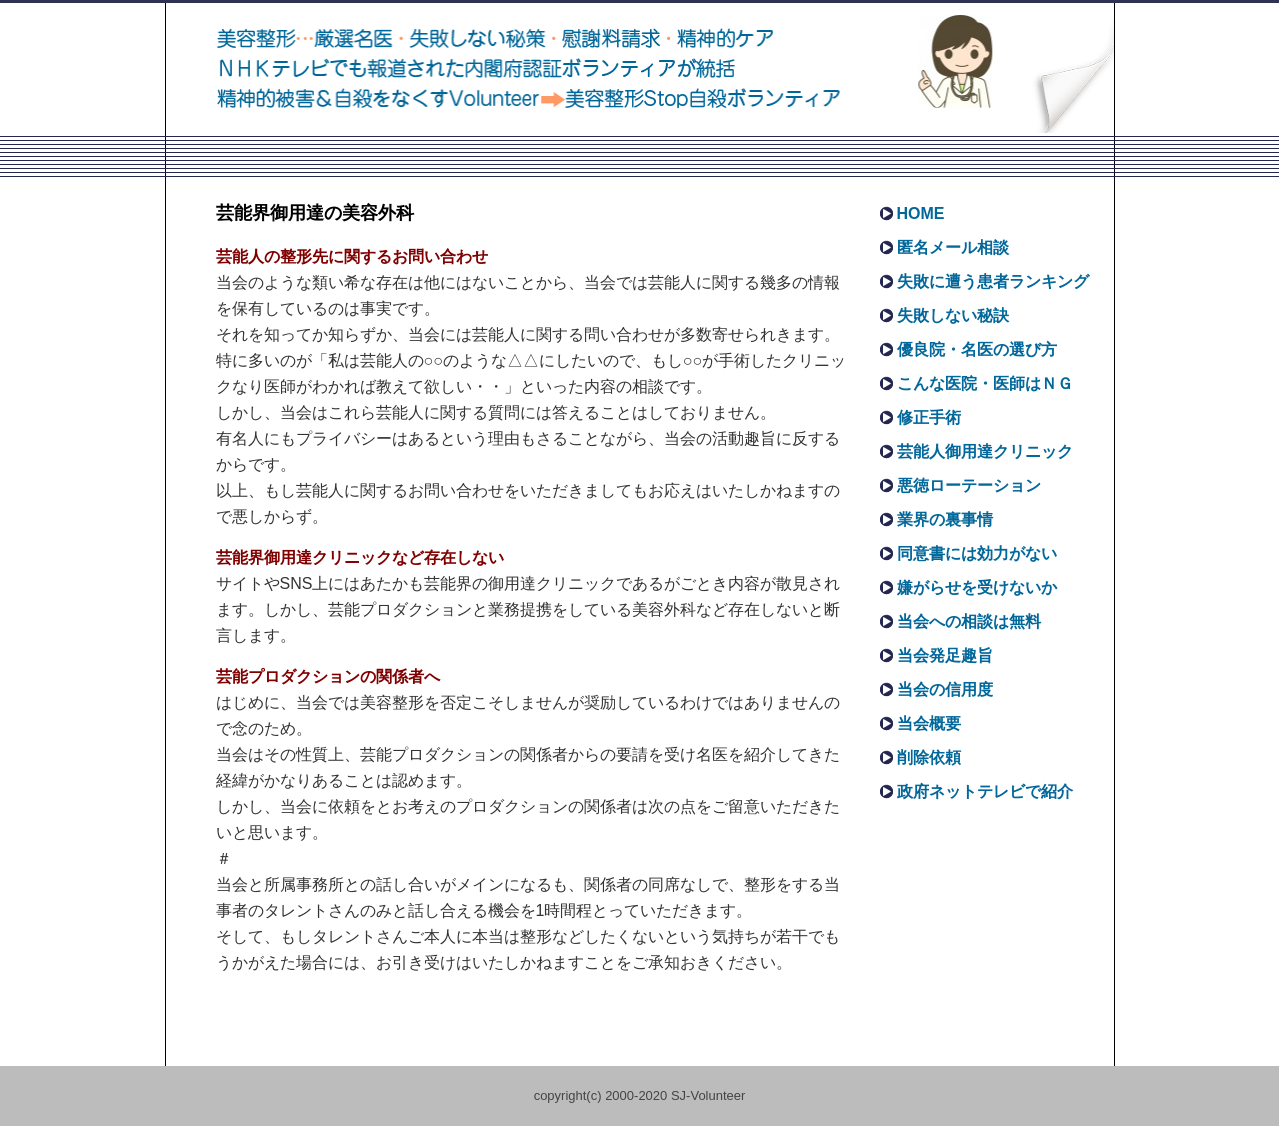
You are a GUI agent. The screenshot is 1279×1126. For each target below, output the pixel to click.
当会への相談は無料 (969, 621)
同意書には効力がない (977, 553)
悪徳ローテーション (969, 485)
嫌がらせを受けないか (977, 587)
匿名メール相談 (953, 247)
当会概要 (929, 723)
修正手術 (929, 417)
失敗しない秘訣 (953, 315)
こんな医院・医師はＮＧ (985, 383)
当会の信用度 (945, 689)
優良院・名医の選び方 (977, 349)
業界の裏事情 (945, 519)
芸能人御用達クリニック (985, 451)
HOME (921, 213)
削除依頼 (929, 757)
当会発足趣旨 (945, 655)
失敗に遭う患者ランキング (993, 281)
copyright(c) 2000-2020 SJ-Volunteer (640, 1095)
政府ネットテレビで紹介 (985, 791)
